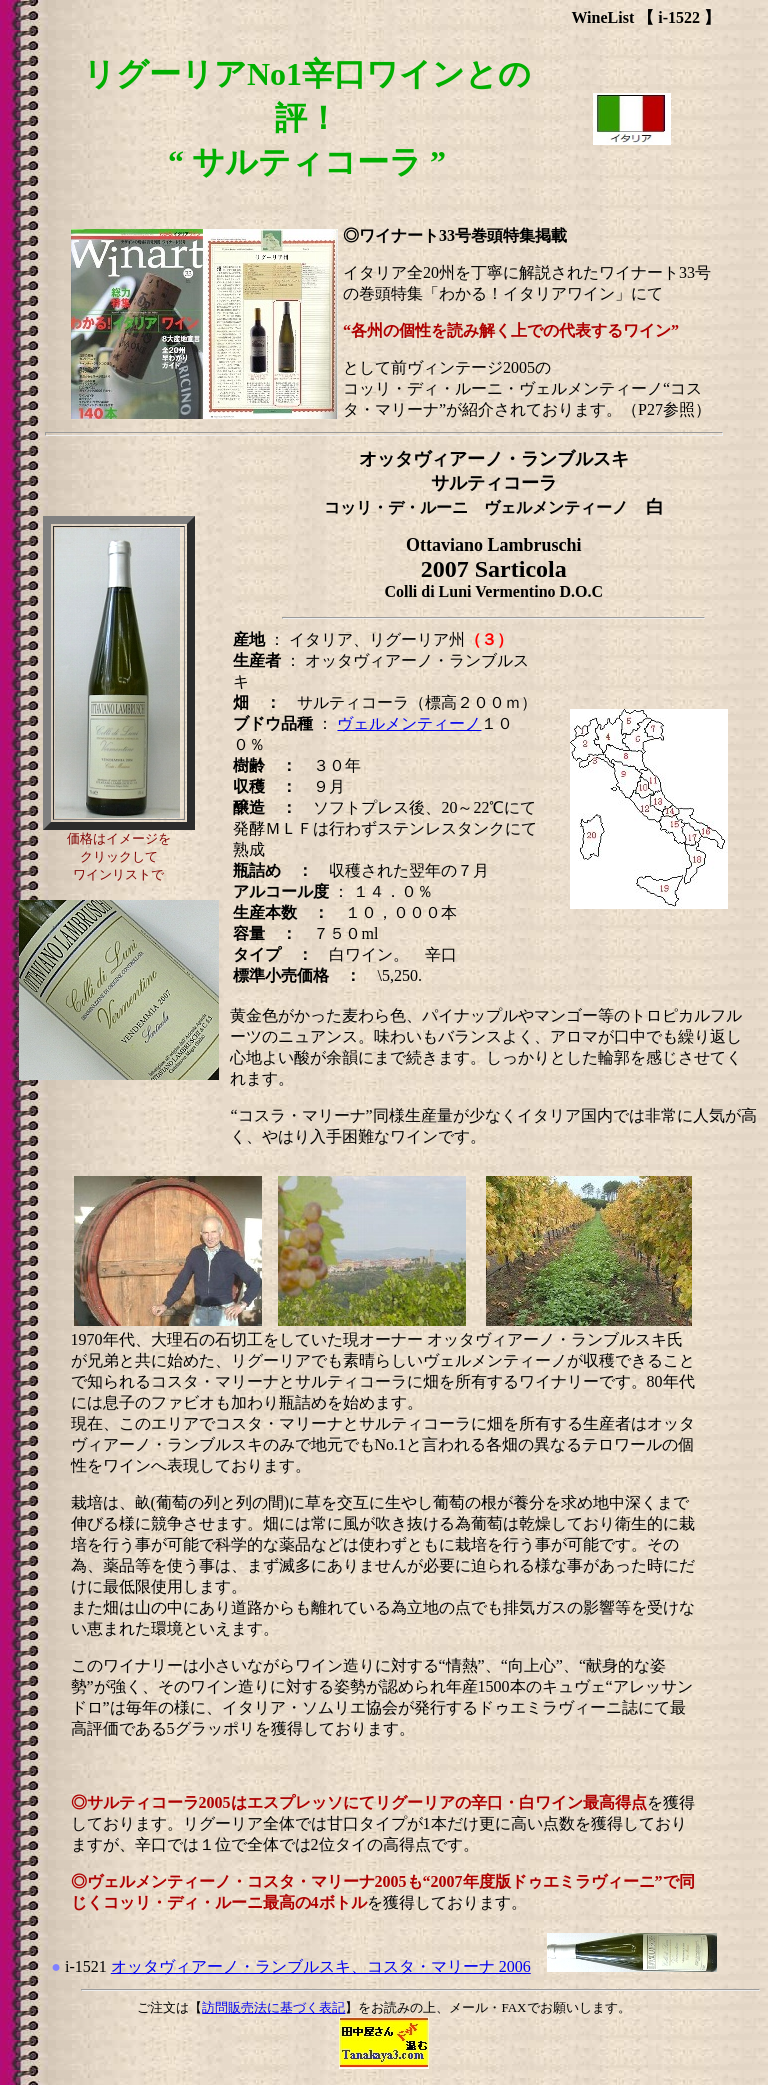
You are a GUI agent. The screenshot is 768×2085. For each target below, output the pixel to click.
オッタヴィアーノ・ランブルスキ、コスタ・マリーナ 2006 (321, 1966)
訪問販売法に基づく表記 (273, 2007)
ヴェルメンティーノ (409, 723)
